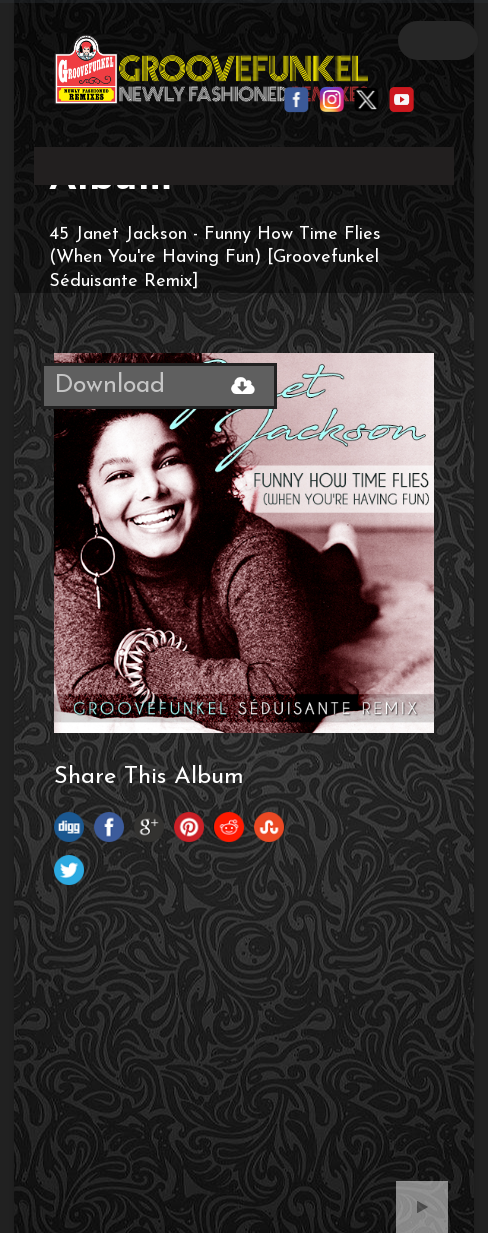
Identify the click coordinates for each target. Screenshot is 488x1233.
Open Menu (438, 40)
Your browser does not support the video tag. (244, 162)
